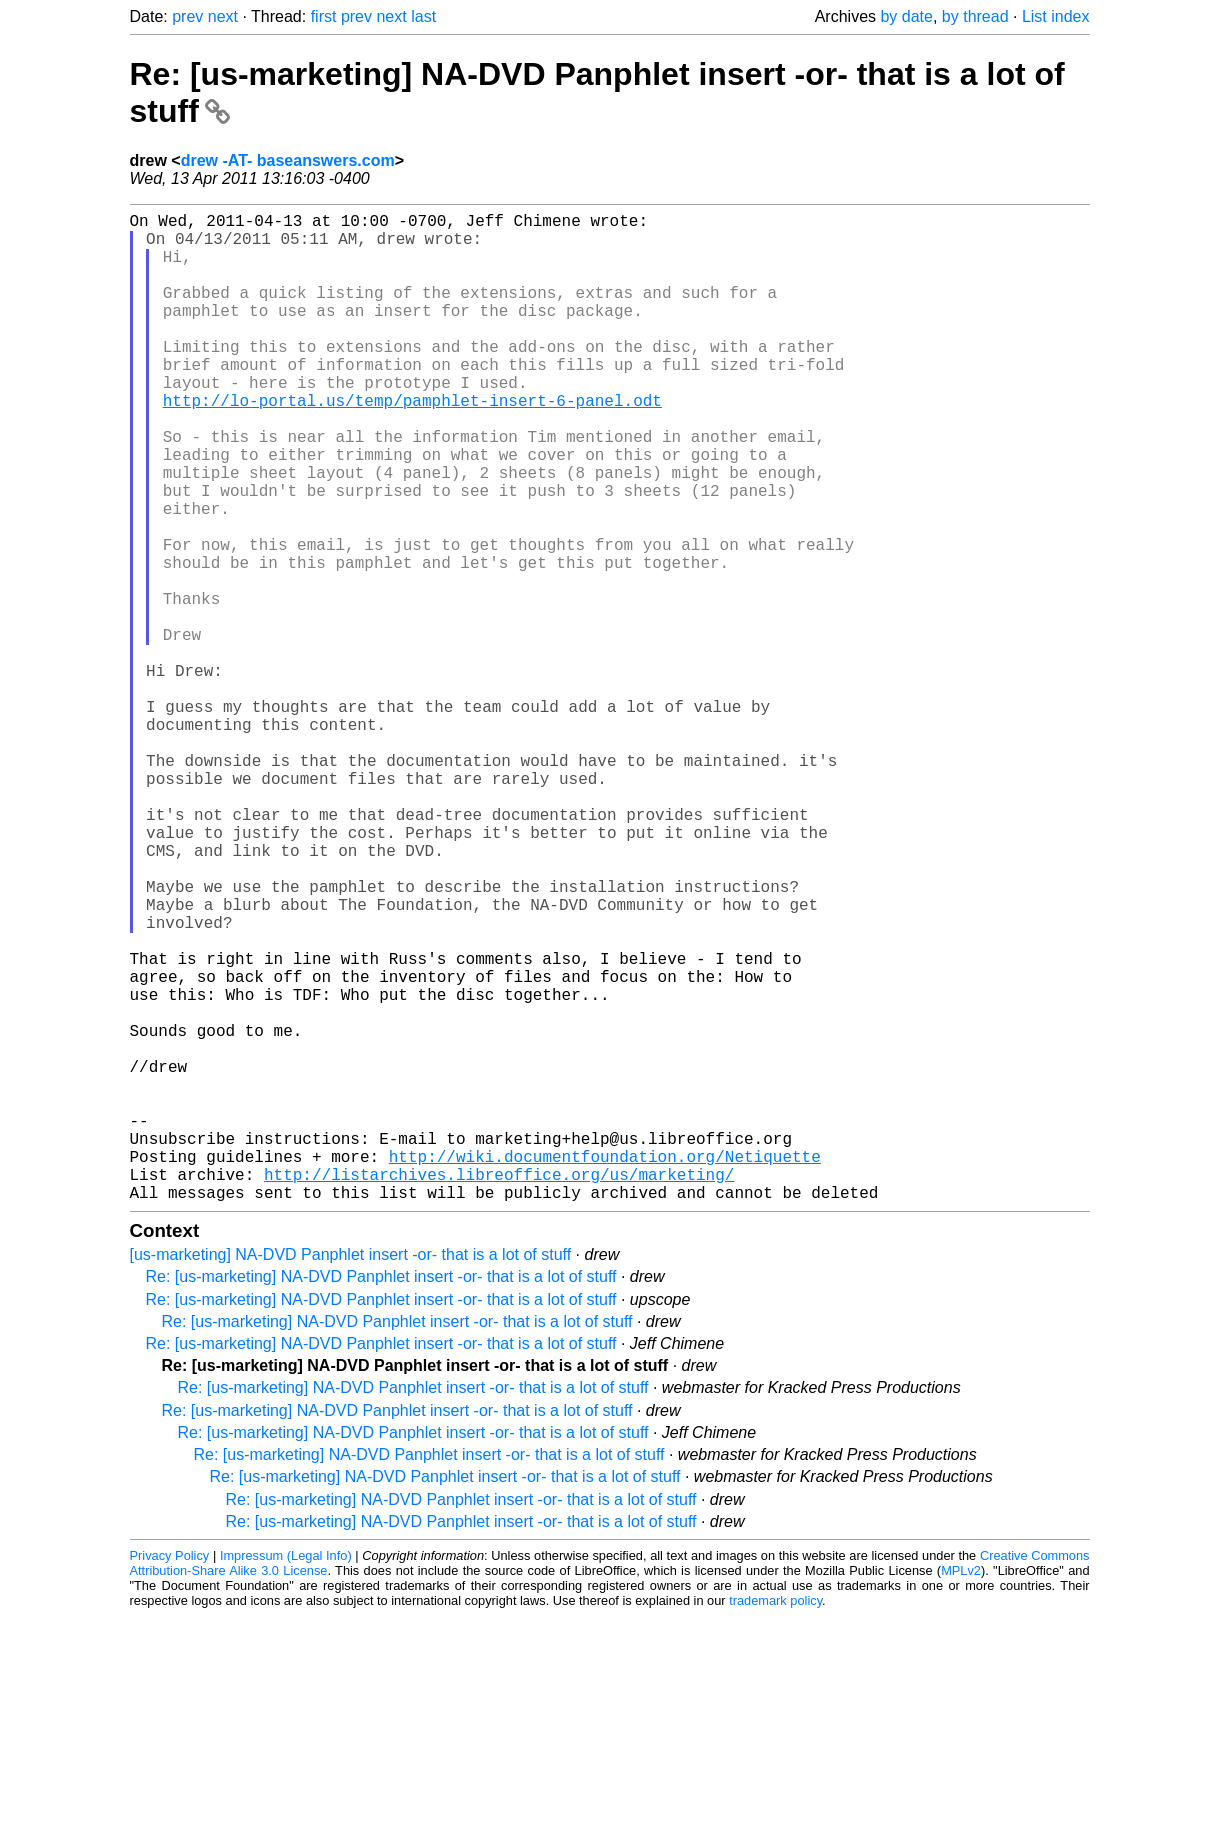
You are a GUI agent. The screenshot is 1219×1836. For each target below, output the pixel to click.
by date (906, 16)
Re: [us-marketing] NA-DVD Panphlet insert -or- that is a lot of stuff (381, 1496)
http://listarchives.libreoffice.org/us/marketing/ (499, 1390)
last (423, 16)
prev (187, 16)
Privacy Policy (170, 1775)
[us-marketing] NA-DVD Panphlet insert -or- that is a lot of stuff (351, 1474)
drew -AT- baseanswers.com (288, 160)
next (223, 16)
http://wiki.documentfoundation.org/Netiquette (605, 1368)
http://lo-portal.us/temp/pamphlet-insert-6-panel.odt (412, 444)
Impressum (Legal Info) (286, 1775)
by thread (975, 16)
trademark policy (775, 1820)
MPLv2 (961, 1790)
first (324, 16)
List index (1056, 16)
